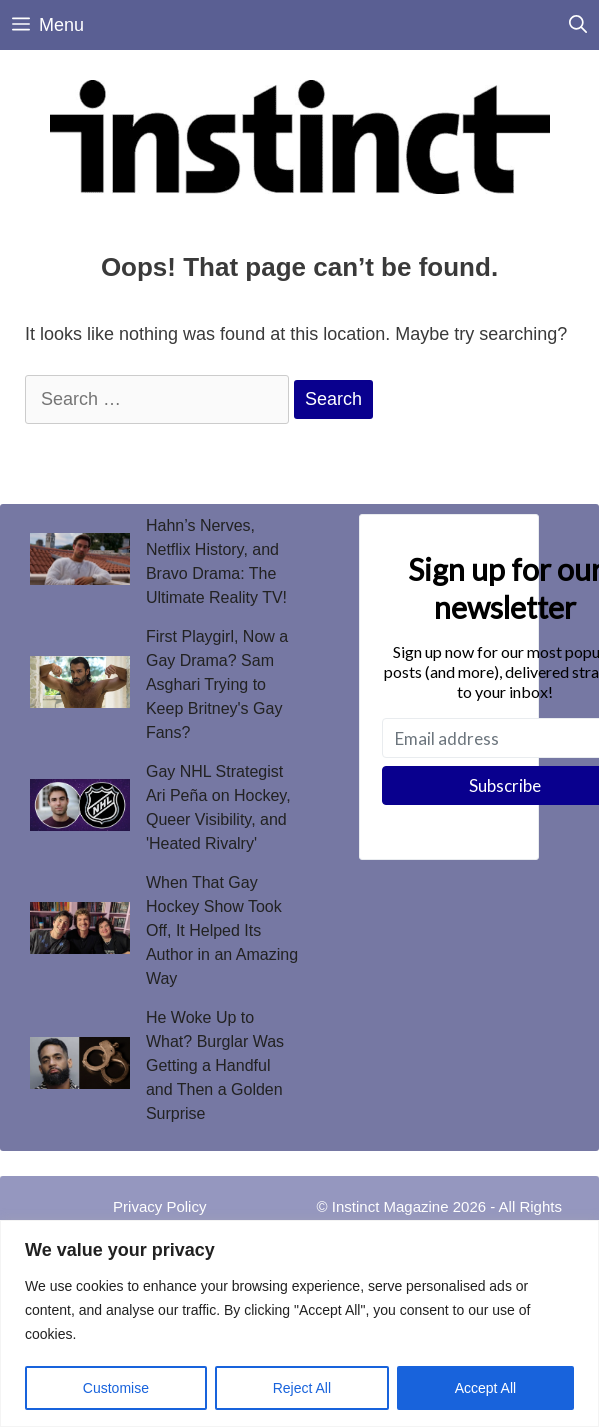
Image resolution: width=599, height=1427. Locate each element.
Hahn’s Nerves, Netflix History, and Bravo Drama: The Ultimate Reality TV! (216, 561)
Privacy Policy (159, 1206)
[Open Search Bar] (578, 25)
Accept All (485, 1388)
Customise (116, 1388)
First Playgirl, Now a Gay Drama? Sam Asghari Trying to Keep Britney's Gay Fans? (217, 684)
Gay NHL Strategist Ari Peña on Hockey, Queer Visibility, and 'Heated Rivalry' (218, 807)
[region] (299, 1323)
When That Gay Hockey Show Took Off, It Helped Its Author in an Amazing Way (222, 930)
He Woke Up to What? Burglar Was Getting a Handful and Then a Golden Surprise (215, 1065)
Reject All (302, 1388)
